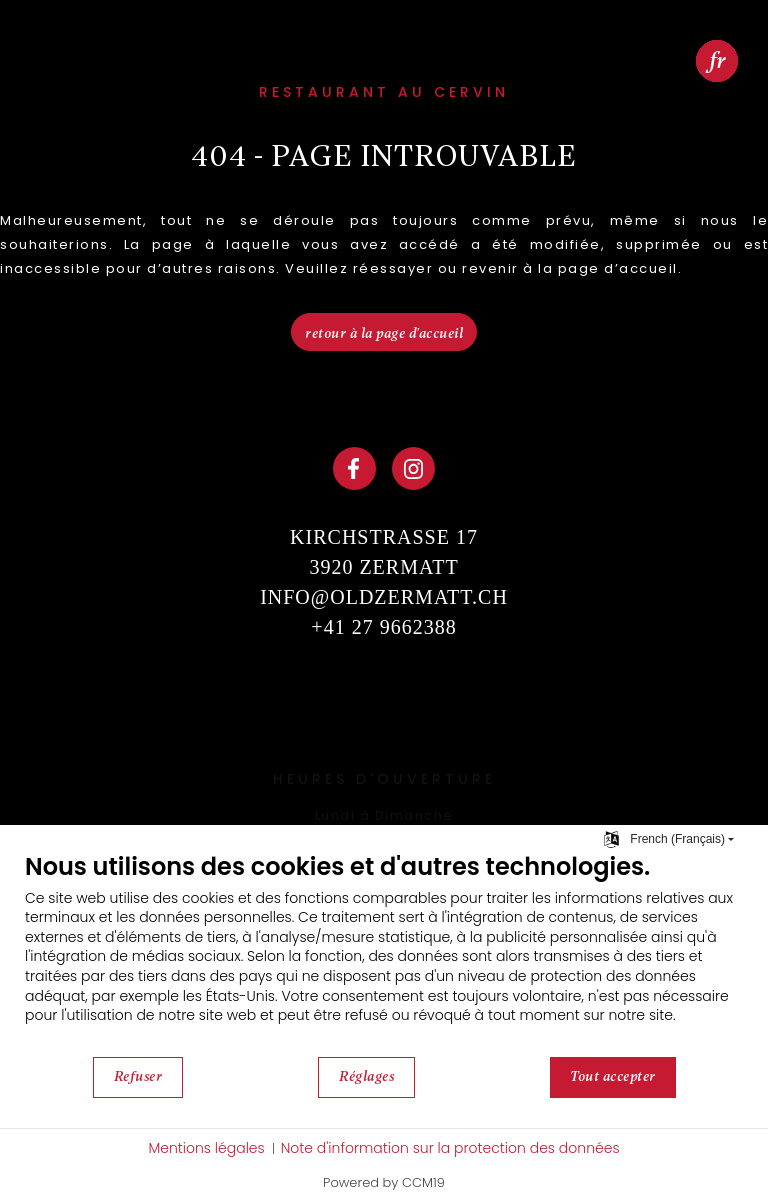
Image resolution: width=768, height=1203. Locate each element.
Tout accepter (613, 1076)
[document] (384, 953)
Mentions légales (206, 1148)
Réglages (366, 1076)
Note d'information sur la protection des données (450, 1148)
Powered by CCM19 (384, 1182)
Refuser (138, 1076)
